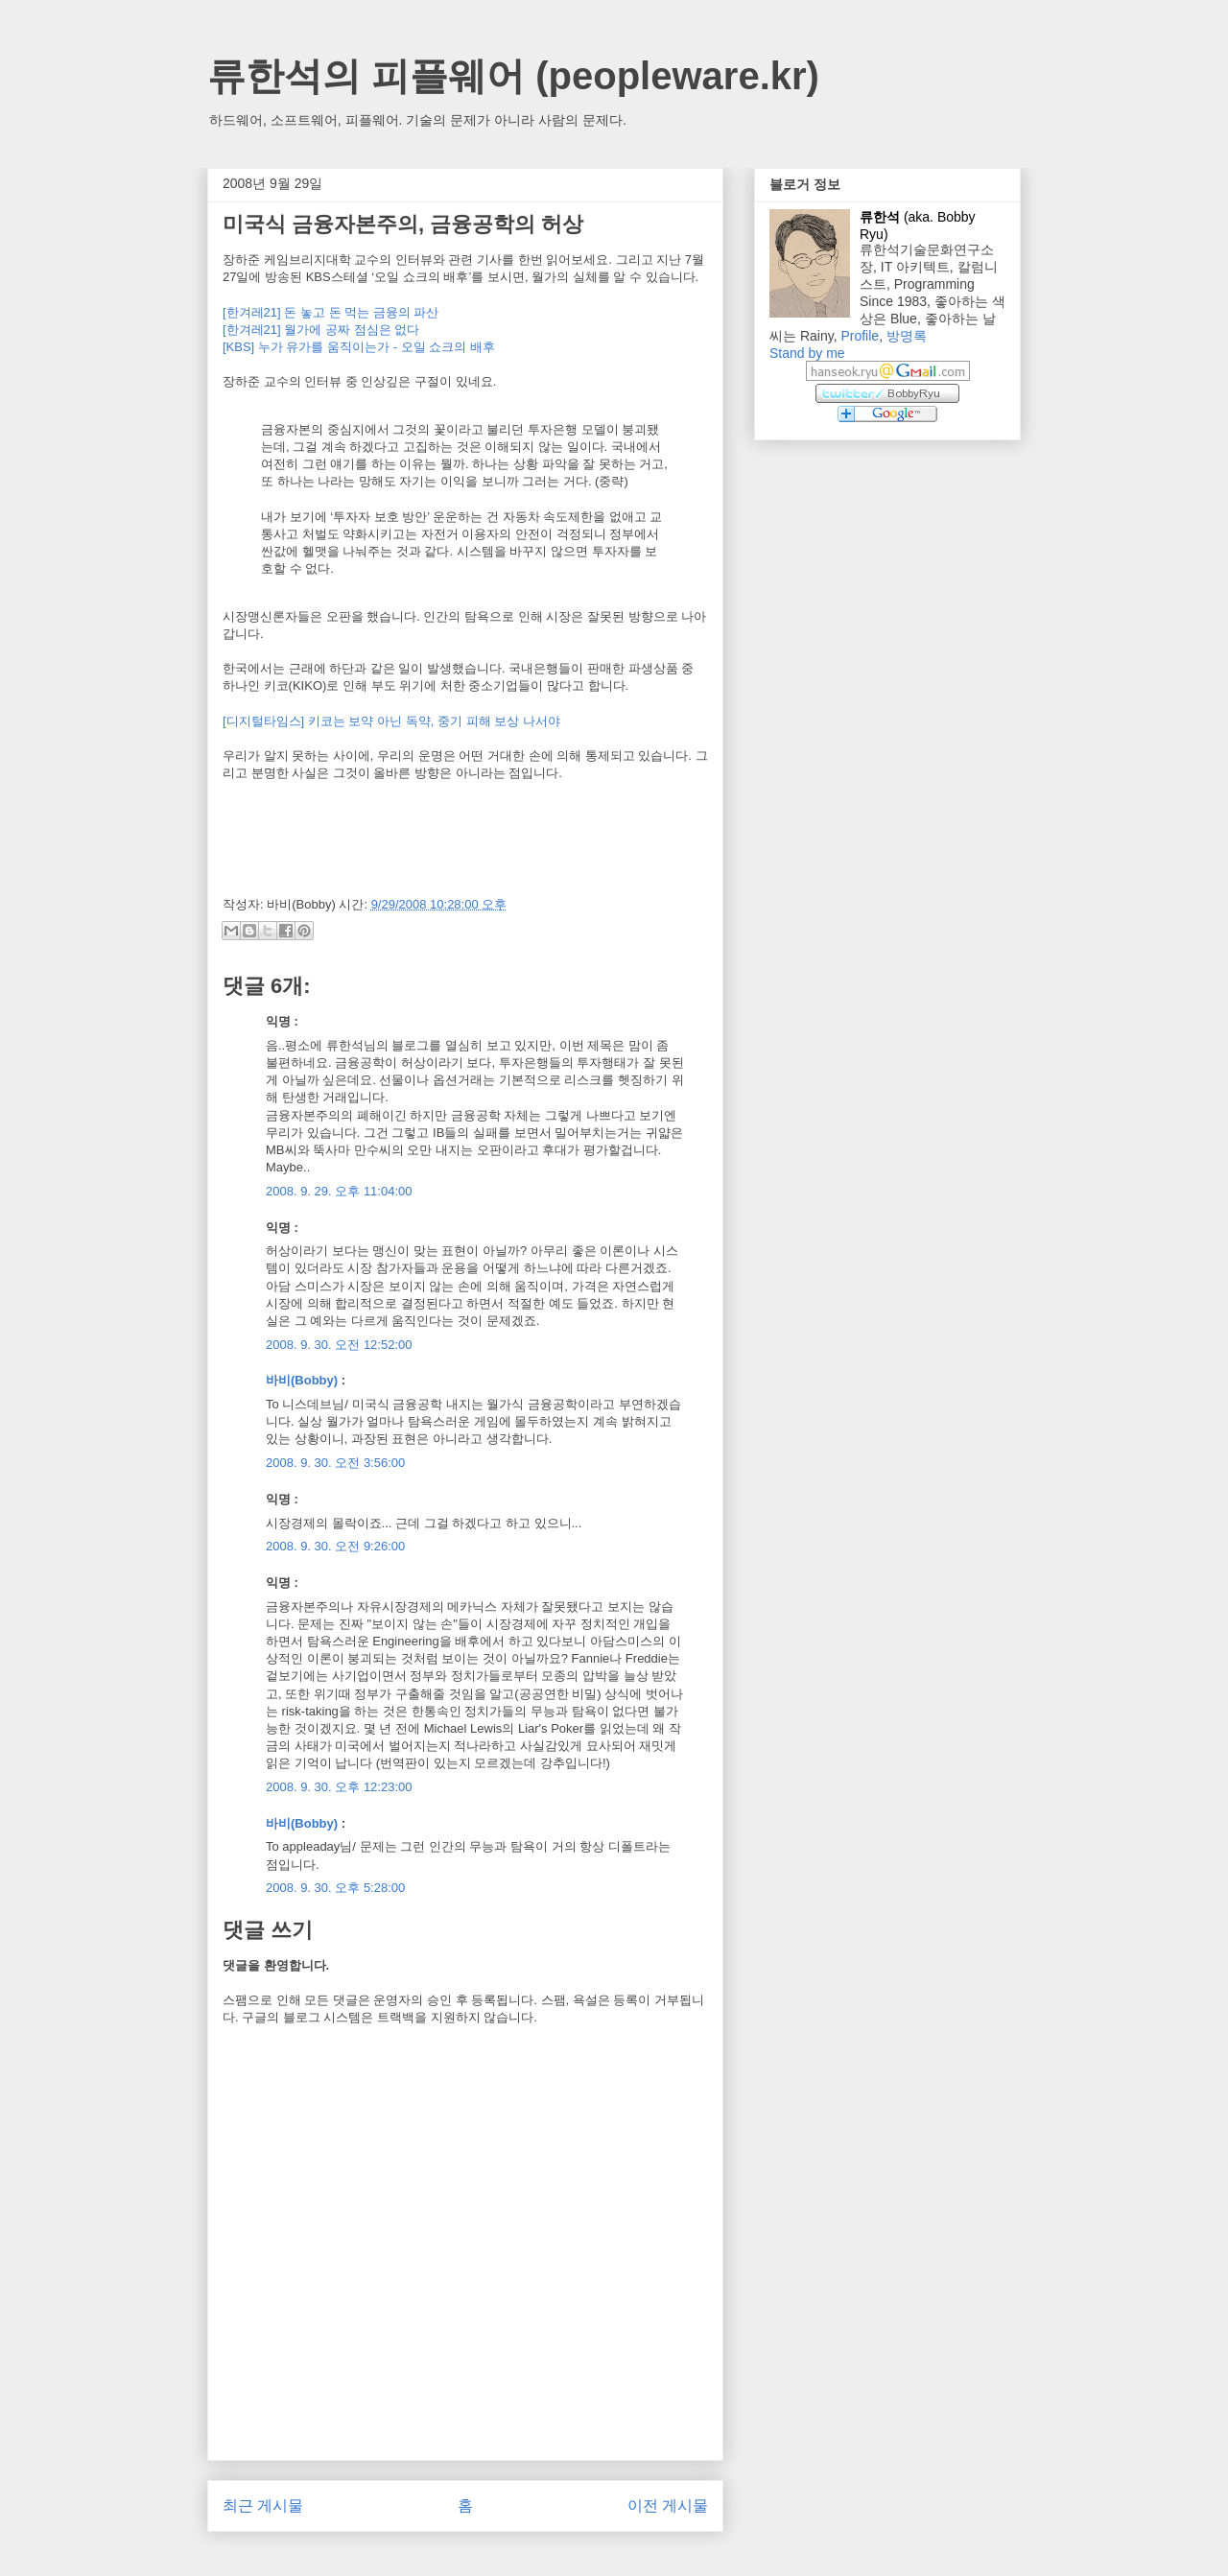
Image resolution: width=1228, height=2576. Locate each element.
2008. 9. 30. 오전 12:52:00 (339, 1344)
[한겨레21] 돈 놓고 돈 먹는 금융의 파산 (330, 312)
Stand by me (807, 353)
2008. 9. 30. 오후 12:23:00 (339, 1787)
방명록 (906, 335)
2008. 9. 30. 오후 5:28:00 (335, 1887)
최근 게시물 (263, 2505)
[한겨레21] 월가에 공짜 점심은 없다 (321, 329)
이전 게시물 (667, 2505)
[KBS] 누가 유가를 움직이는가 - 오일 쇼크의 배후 (359, 347)
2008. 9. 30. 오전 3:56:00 (335, 1462)
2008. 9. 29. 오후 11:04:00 (339, 1191)
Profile (859, 335)
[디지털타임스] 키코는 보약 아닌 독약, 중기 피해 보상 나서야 (391, 721)
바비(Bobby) (302, 1380)
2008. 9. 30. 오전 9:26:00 (335, 1546)
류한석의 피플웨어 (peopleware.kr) (513, 76)
